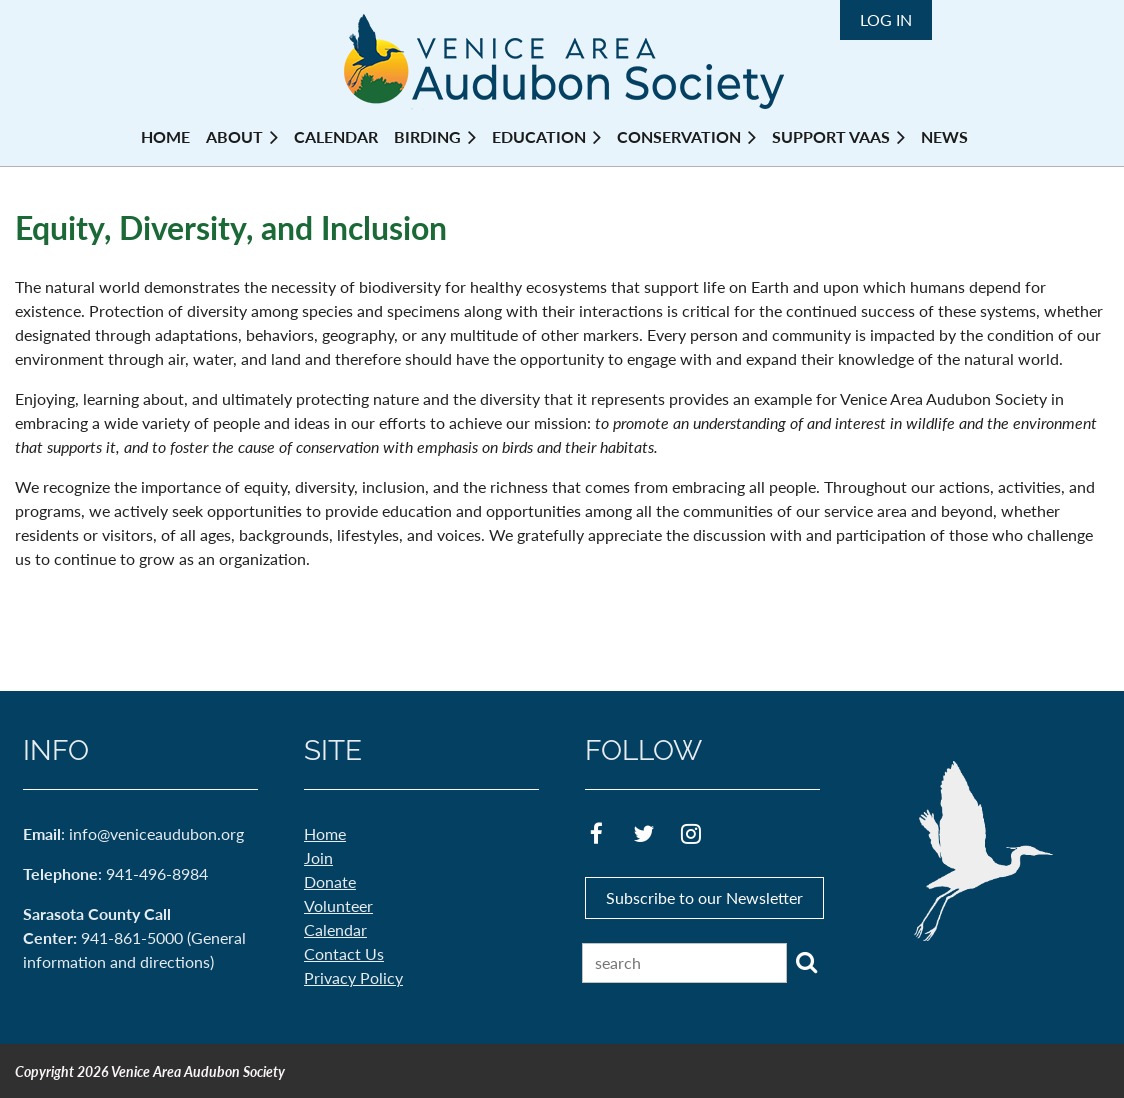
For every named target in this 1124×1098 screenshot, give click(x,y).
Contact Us (344, 953)
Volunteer (338, 905)
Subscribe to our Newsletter (704, 897)
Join (318, 857)
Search (806, 962)
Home (325, 833)
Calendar (335, 929)
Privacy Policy (353, 977)
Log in (886, 19)
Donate (330, 881)
